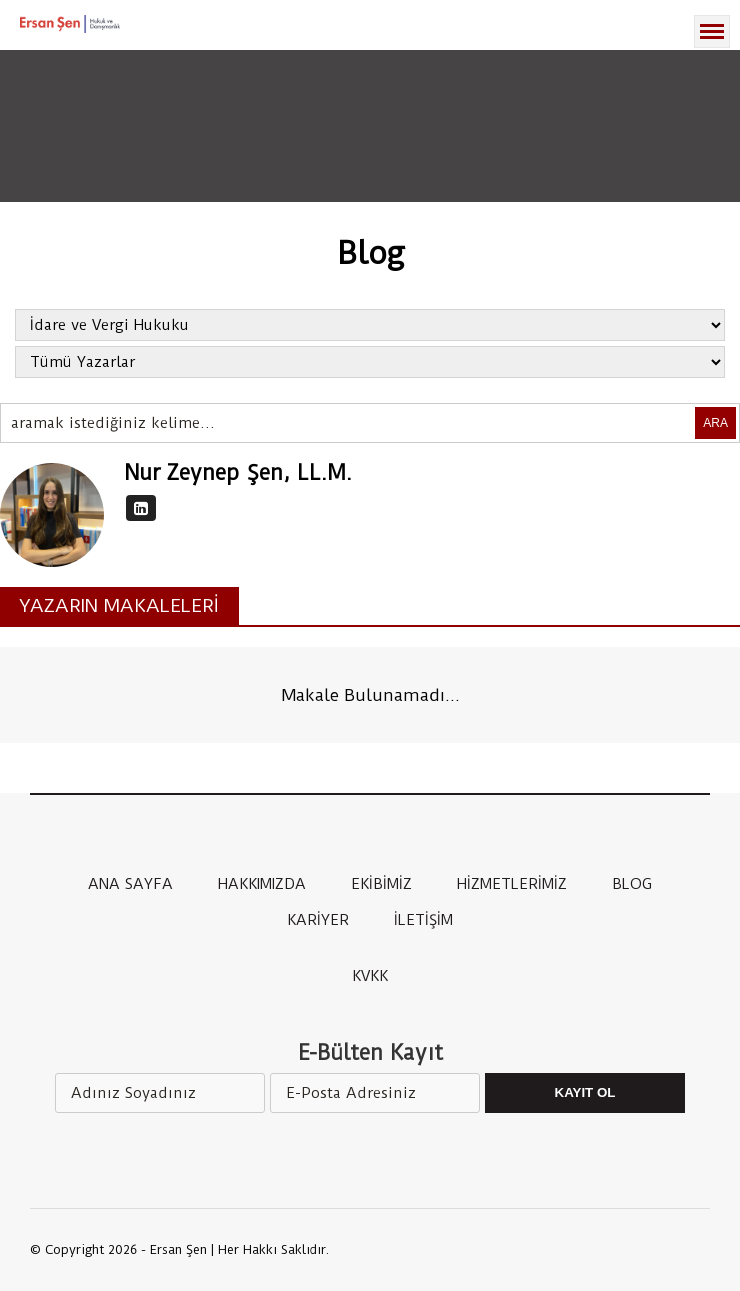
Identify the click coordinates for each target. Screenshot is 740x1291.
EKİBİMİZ (381, 884)
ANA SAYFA (130, 884)
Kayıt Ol (585, 1092)
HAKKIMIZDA (262, 884)
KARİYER (318, 920)
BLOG (632, 884)
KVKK (370, 976)
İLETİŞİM (423, 920)
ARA (715, 423)
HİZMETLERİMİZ (512, 884)
